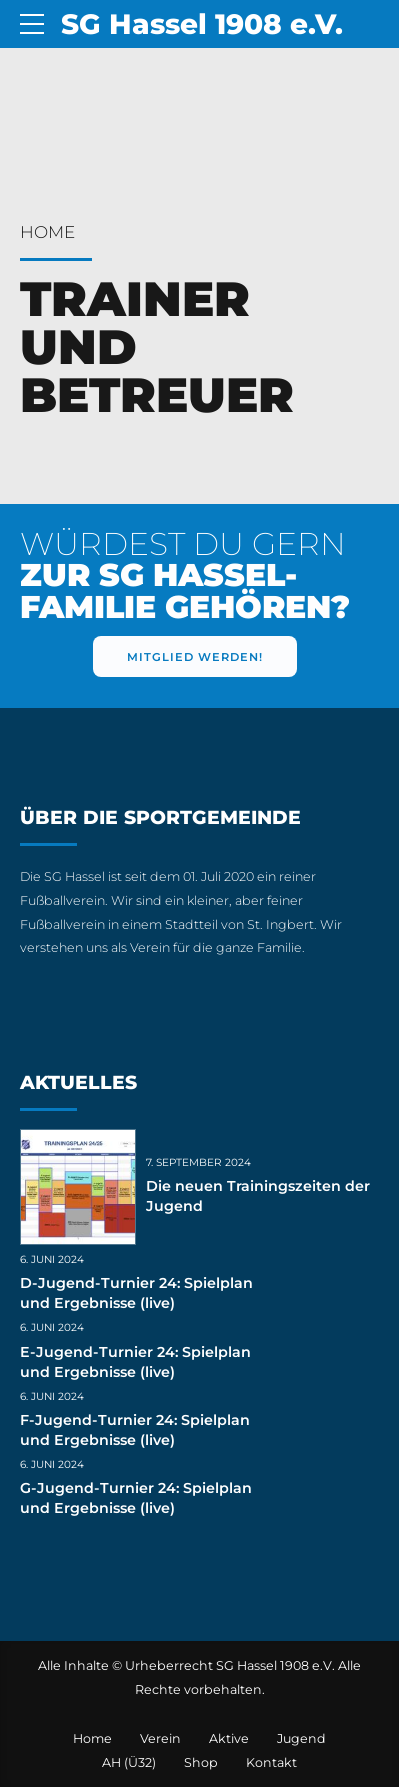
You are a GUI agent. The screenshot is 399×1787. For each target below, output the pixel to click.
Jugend (301, 1738)
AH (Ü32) (129, 1762)
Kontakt (271, 1762)
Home (47, 232)
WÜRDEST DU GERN (185, 575)
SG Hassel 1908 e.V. (202, 24)
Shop (201, 1762)
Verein (160, 1738)
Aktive (229, 1738)
